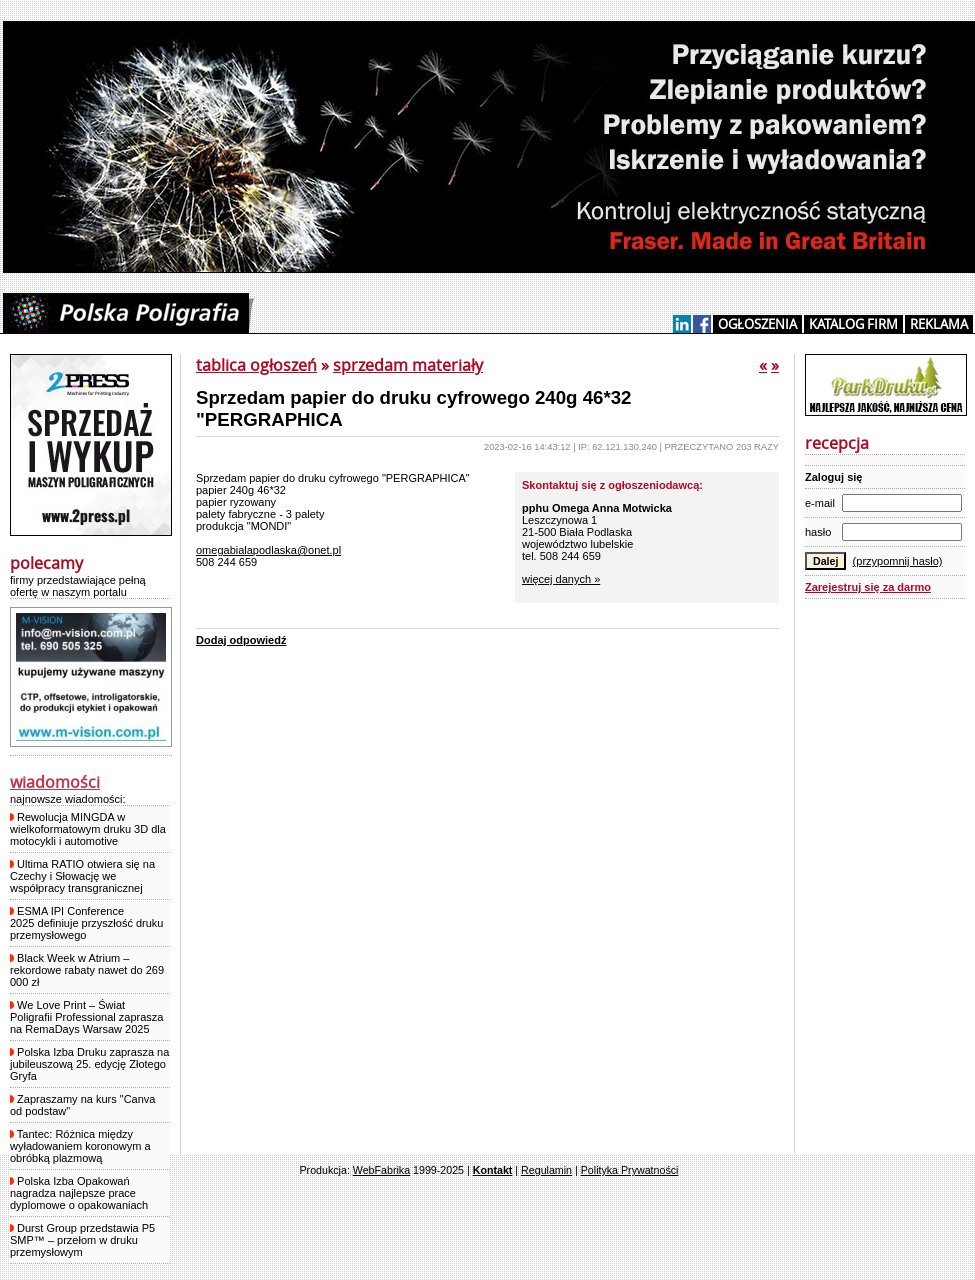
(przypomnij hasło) (898, 561)
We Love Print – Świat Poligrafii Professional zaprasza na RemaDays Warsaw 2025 (86, 1017)
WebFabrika (381, 1170)
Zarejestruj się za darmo (868, 587)
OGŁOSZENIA (757, 324)
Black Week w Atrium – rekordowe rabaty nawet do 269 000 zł (87, 970)
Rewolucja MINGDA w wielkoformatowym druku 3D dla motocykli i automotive (88, 829)
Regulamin (546, 1170)
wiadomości (55, 782)
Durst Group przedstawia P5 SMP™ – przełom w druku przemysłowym (82, 1240)
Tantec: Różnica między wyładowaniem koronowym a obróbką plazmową (80, 1146)
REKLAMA (939, 324)
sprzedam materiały (408, 365)
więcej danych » (561, 579)
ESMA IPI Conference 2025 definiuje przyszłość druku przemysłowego (86, 923)
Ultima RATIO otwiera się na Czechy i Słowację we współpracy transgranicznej (82, 876)
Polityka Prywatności (630, 1170)
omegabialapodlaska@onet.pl (268, 550)
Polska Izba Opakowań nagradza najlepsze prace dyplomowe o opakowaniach (79, 1193)
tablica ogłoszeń (256, 365)
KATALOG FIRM (853, 324)
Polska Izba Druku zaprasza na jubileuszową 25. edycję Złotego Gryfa (89, 1064)
